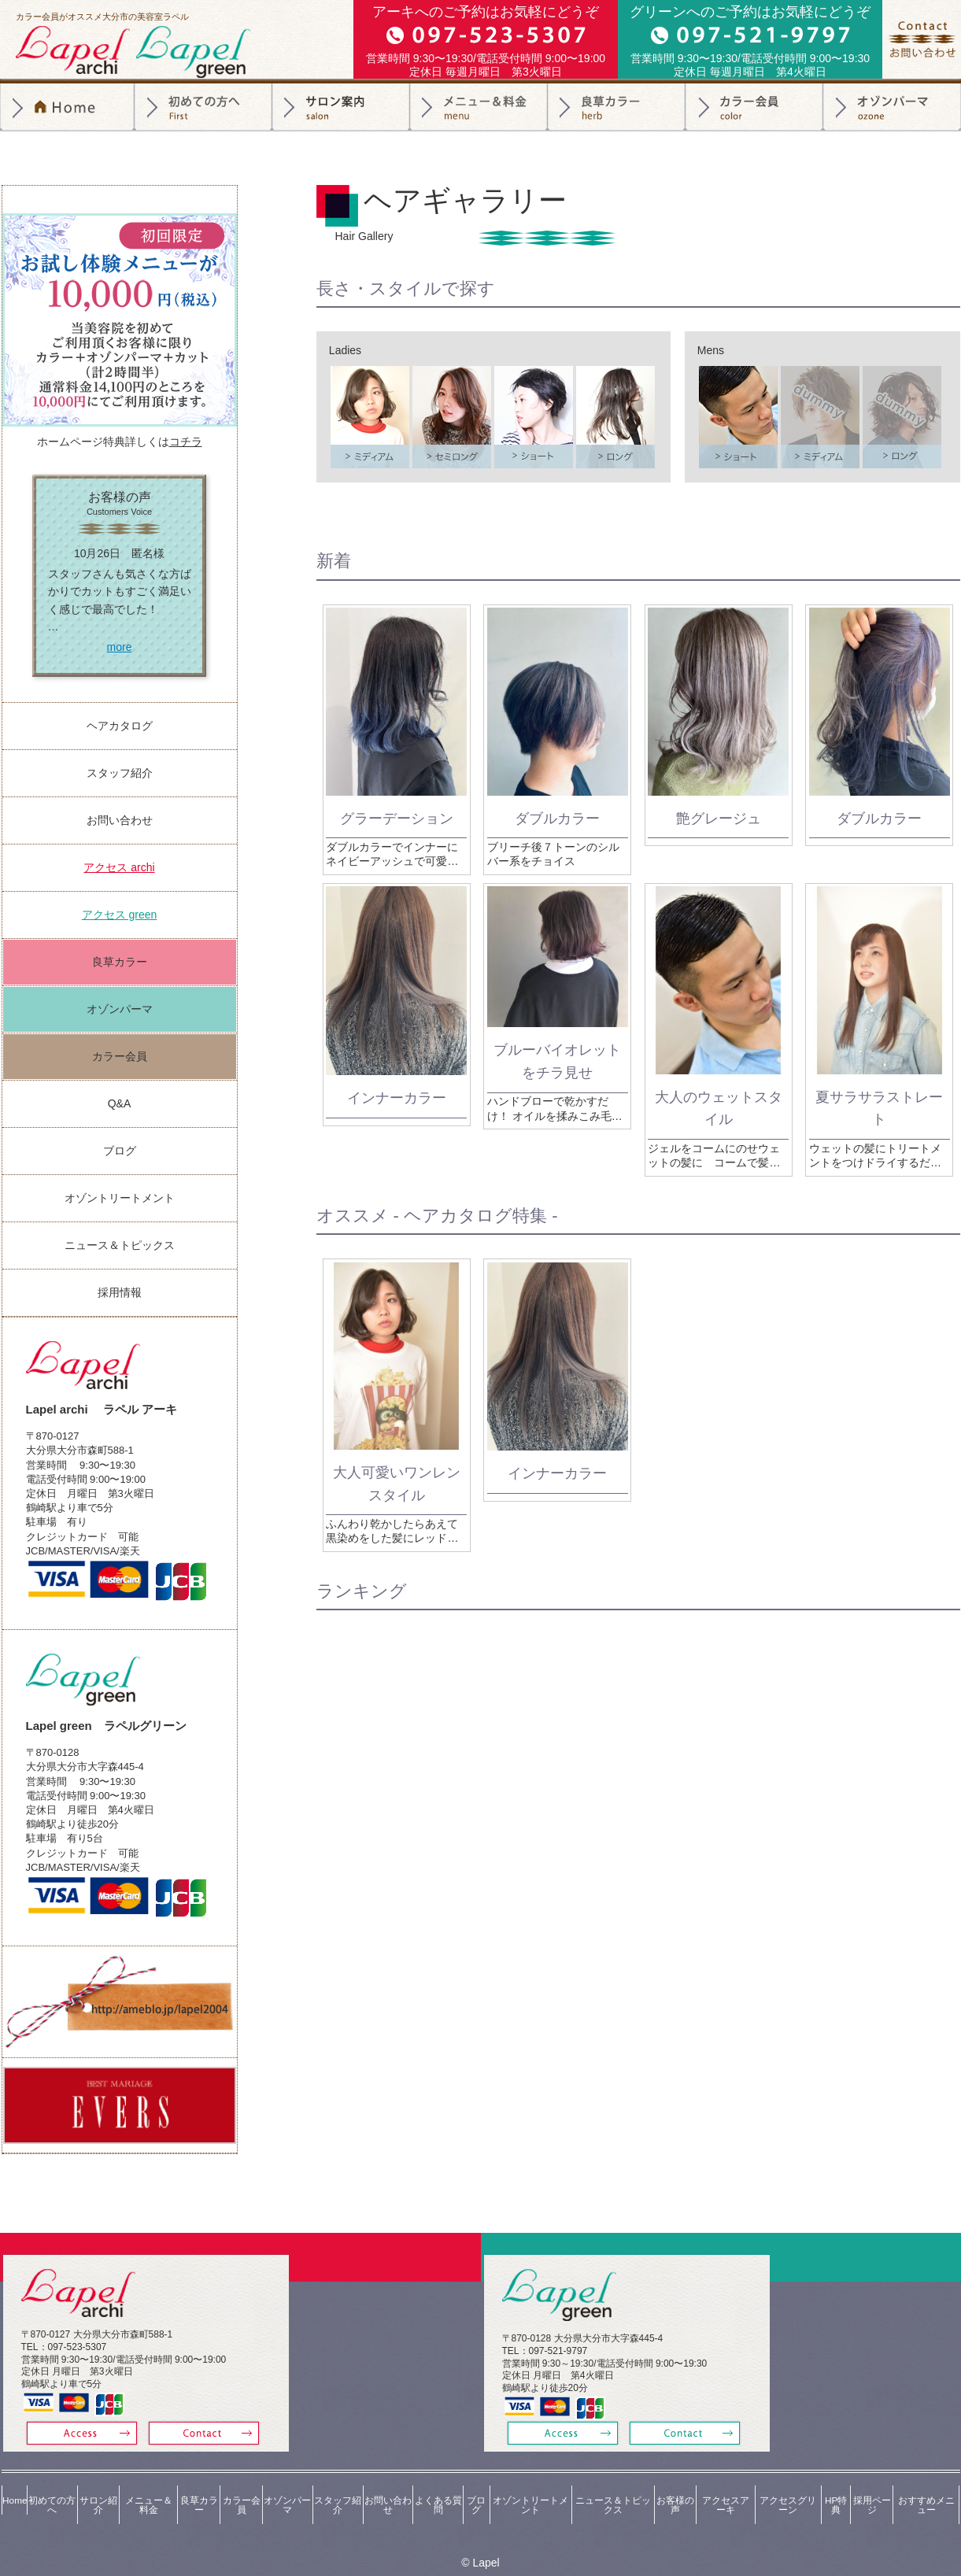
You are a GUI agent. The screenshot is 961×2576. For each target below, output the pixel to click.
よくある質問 (436, 2489)
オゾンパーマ (892, 107)
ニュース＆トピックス (120, 1245)
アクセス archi (118, 867)
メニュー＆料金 (146, 2489)
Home (13, 2489)
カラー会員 (754, 107)
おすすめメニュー (925, 2489)
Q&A (119, 1103)
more (119, 647)
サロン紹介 (341, 107)
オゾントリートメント (120, 1198)
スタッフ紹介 (120, 773)
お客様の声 (674, 2489)
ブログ (119, 1150)
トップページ (67, 107)
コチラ (185, 441)
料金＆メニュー (479, 107)
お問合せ (921, 39)
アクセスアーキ (724, 2489)
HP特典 (835, 2489)
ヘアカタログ (120, 725)
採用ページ (871, 2489)
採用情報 (120, 1292)
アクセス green (119, 914)
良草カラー (617, 107)
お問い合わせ (120, 820)
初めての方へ (203, 107)
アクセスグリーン (787, 2489)
